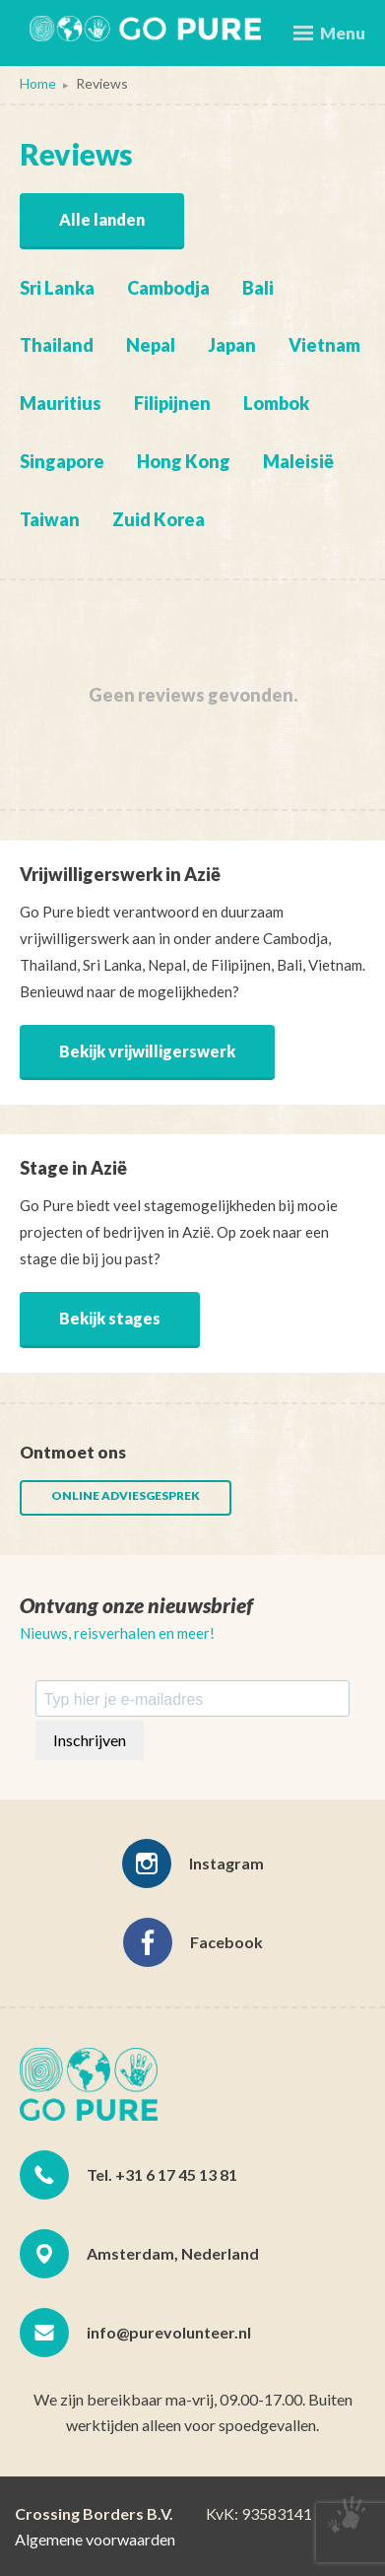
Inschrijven (89, 1739)
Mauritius (60, 403)
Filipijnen (172, 403)
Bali (258, 288)
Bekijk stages (109, 1318)
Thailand (57, 345)
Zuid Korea (158, 519)
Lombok (276, 403)
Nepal (150, 345)
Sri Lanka (57, 288)
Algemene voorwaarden (95, 2539)
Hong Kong (183, 461)
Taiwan (50, 519)
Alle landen (102, 219)
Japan (232, 345)
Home (38, 83)
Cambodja (168, 288)
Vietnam (324, 345)
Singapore (62, 461)
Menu (329, 33)
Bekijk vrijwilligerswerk (147, 1051)
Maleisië (298, 461)
